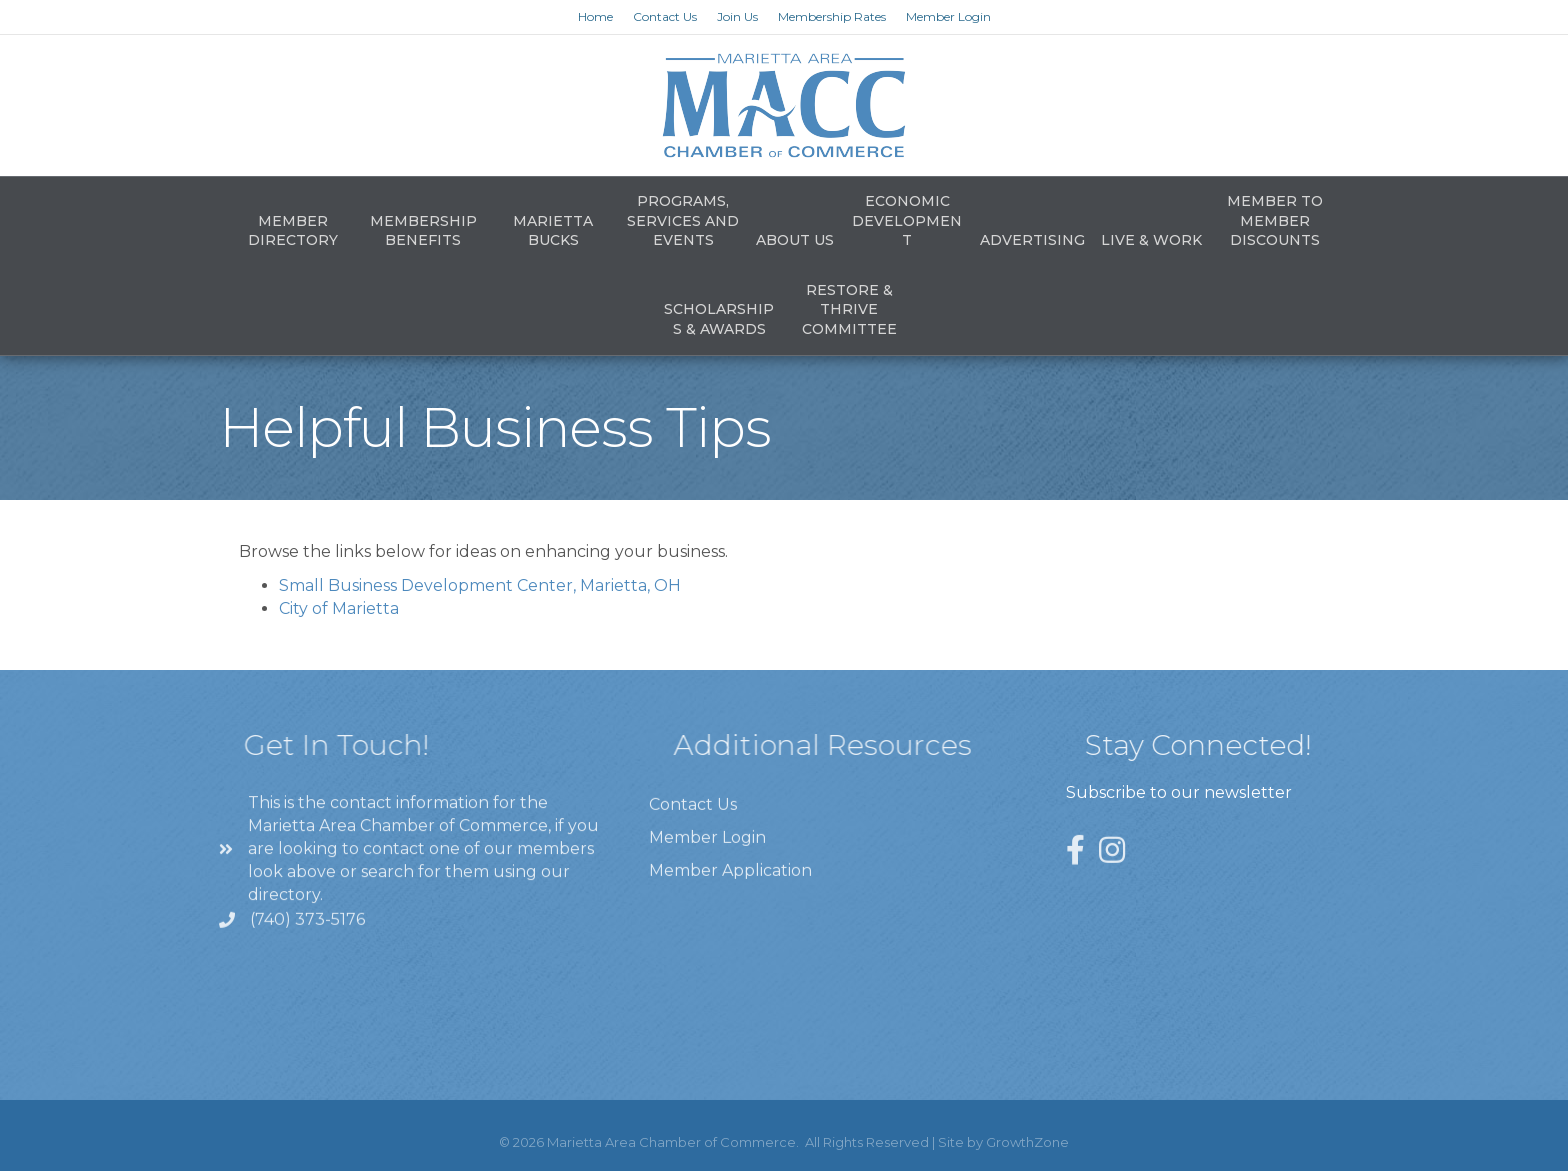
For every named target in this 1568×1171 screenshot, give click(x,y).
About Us (795, 240)
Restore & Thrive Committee (849, 309)
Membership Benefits (423, 231)
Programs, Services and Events (683, 220)
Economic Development (907, 220)
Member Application (730, 905)
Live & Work (1151, 240)
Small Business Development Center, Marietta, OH (480, 585)
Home (595, 16)
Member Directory (293, 231)
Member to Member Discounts (1275, 220)
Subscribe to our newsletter (1179, 792)
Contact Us (665, 16)
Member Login (948, 16)
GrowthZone (1027, 1142)
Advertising (1032, 240)
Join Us (737, 16)
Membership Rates (832, 16)
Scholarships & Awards (719, 319)
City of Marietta (339, 608)
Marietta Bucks (553, 231)
